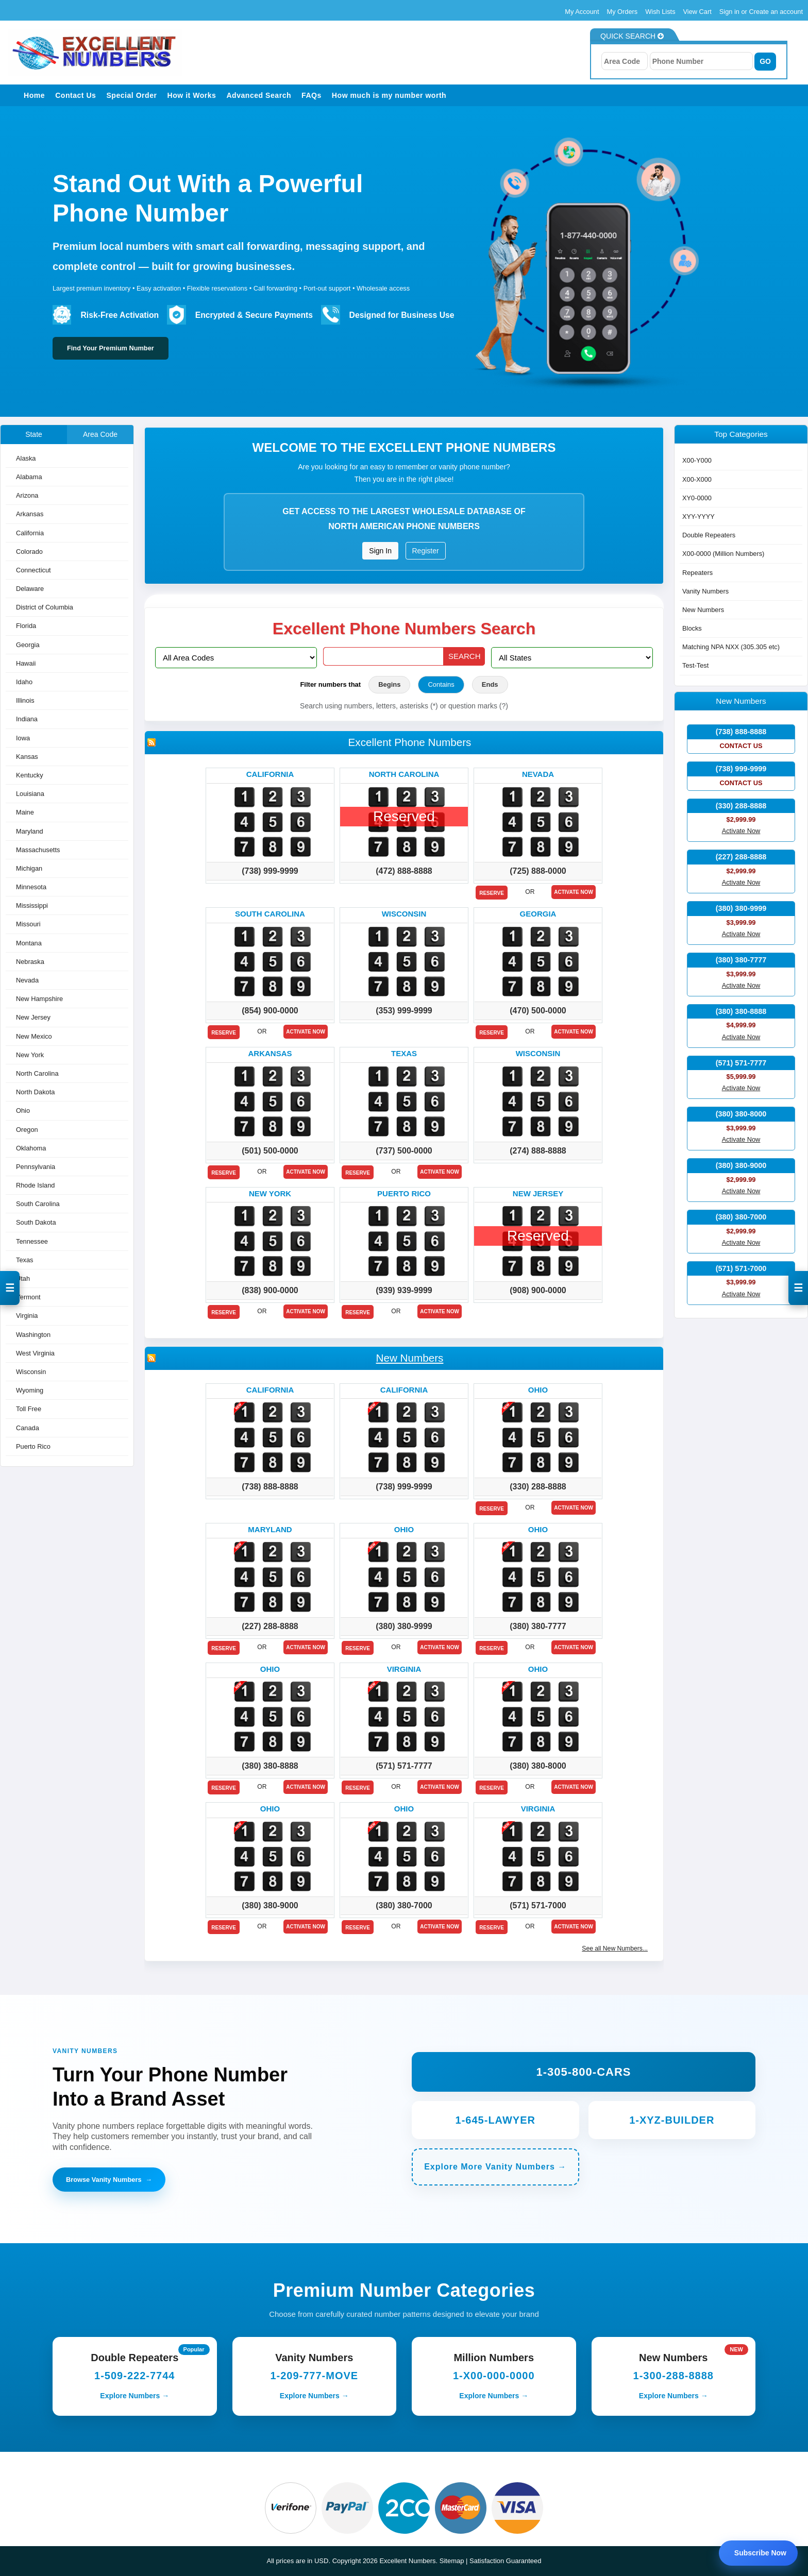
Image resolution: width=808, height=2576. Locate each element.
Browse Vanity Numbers (109, 2179)
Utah (23, 1278)
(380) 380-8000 (538, 1765)
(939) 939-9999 (404, 1290)
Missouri (28, 924)
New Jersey (33, 1018)
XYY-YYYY (698, 516)
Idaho (24, 682)
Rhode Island (35, 1186)
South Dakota (36, 1223)
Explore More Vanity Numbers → (495, 2166)
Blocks (692, 629)
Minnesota (31, 887)
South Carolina (38, 1204)
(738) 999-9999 (270, 871)
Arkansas (29, 514)
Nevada (27, 980)
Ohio (23, 1111)
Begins (389, 684)
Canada (27, 1428)
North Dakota (35, 1092)
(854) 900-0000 (270, 1010)
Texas (24, 1260)
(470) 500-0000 (538, 1010)
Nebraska (30, 961)
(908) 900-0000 (538, 1290)
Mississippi (32, 906)
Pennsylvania (35, 1167)
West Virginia (35, 1353)
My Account (582, 11)
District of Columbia (44, 608)
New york (270, 1193)
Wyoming (29, 1391)
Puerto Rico (33, 1446)
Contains (441, 684)
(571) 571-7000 (538, 1905)
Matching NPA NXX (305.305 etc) (731, 647)
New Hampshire (39, 999)
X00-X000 (697, 479)
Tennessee (32, 1241)
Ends (490, 684)
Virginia (27, 1316)
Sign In (380, 551)
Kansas (27, 756)
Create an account (776, 11)
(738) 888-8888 (270, 1486)
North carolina (404, 774)
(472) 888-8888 (404, 871)
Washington (33, 1334)
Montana (29, 943)
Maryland (29, 831)
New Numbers (410, 1358)
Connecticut (33, 570)
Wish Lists (660, 11)
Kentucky (29, 775)
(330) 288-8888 (538, 1486)
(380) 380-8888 (270, 1765)
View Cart (697, 11)
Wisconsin (31, 1372)
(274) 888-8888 (538, 1150)
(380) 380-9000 (270, 1905)
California (30, 533)
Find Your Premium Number (110, 348)
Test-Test (695, 666)
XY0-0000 (697, 498)
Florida (26, 626)
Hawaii (26, 663)
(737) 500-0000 (404, 1150)
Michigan (29, 868)
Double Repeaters (708, 535)
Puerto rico (404, 1193)
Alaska (26, 458)
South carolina (270, 913)
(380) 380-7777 (538, 1626)
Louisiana (30, 794)
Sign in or (734, 11)
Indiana (27, 719)
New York (30, 1055)
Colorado (29, 551)
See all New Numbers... (615, 1948)
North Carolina (37, 1073)
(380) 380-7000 (404, 1905)
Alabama (29, 477)
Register (425, 551)
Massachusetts (38, 850)
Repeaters (697, 573)
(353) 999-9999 (404, 1010)
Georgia (28, 645)
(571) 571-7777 (404, 1765)
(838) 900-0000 (270, 1290)
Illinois (25, 701)
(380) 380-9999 (404, 1626)
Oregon (27, 1129)
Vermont (28, 1297)
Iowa (23, 738)
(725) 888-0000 (538, 871)
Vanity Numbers (705, 591)
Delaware (30, 589)
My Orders (622, 11)
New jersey (538, 1193)
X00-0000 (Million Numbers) (723, 554)
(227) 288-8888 (270, 1626)
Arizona (27, 496)
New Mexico (34, 1036)
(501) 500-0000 (270, 1150)
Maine (25, 813)
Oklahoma (31, 1148)
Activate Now (573, 892)
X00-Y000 (697, 461)
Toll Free (28, 1409)
